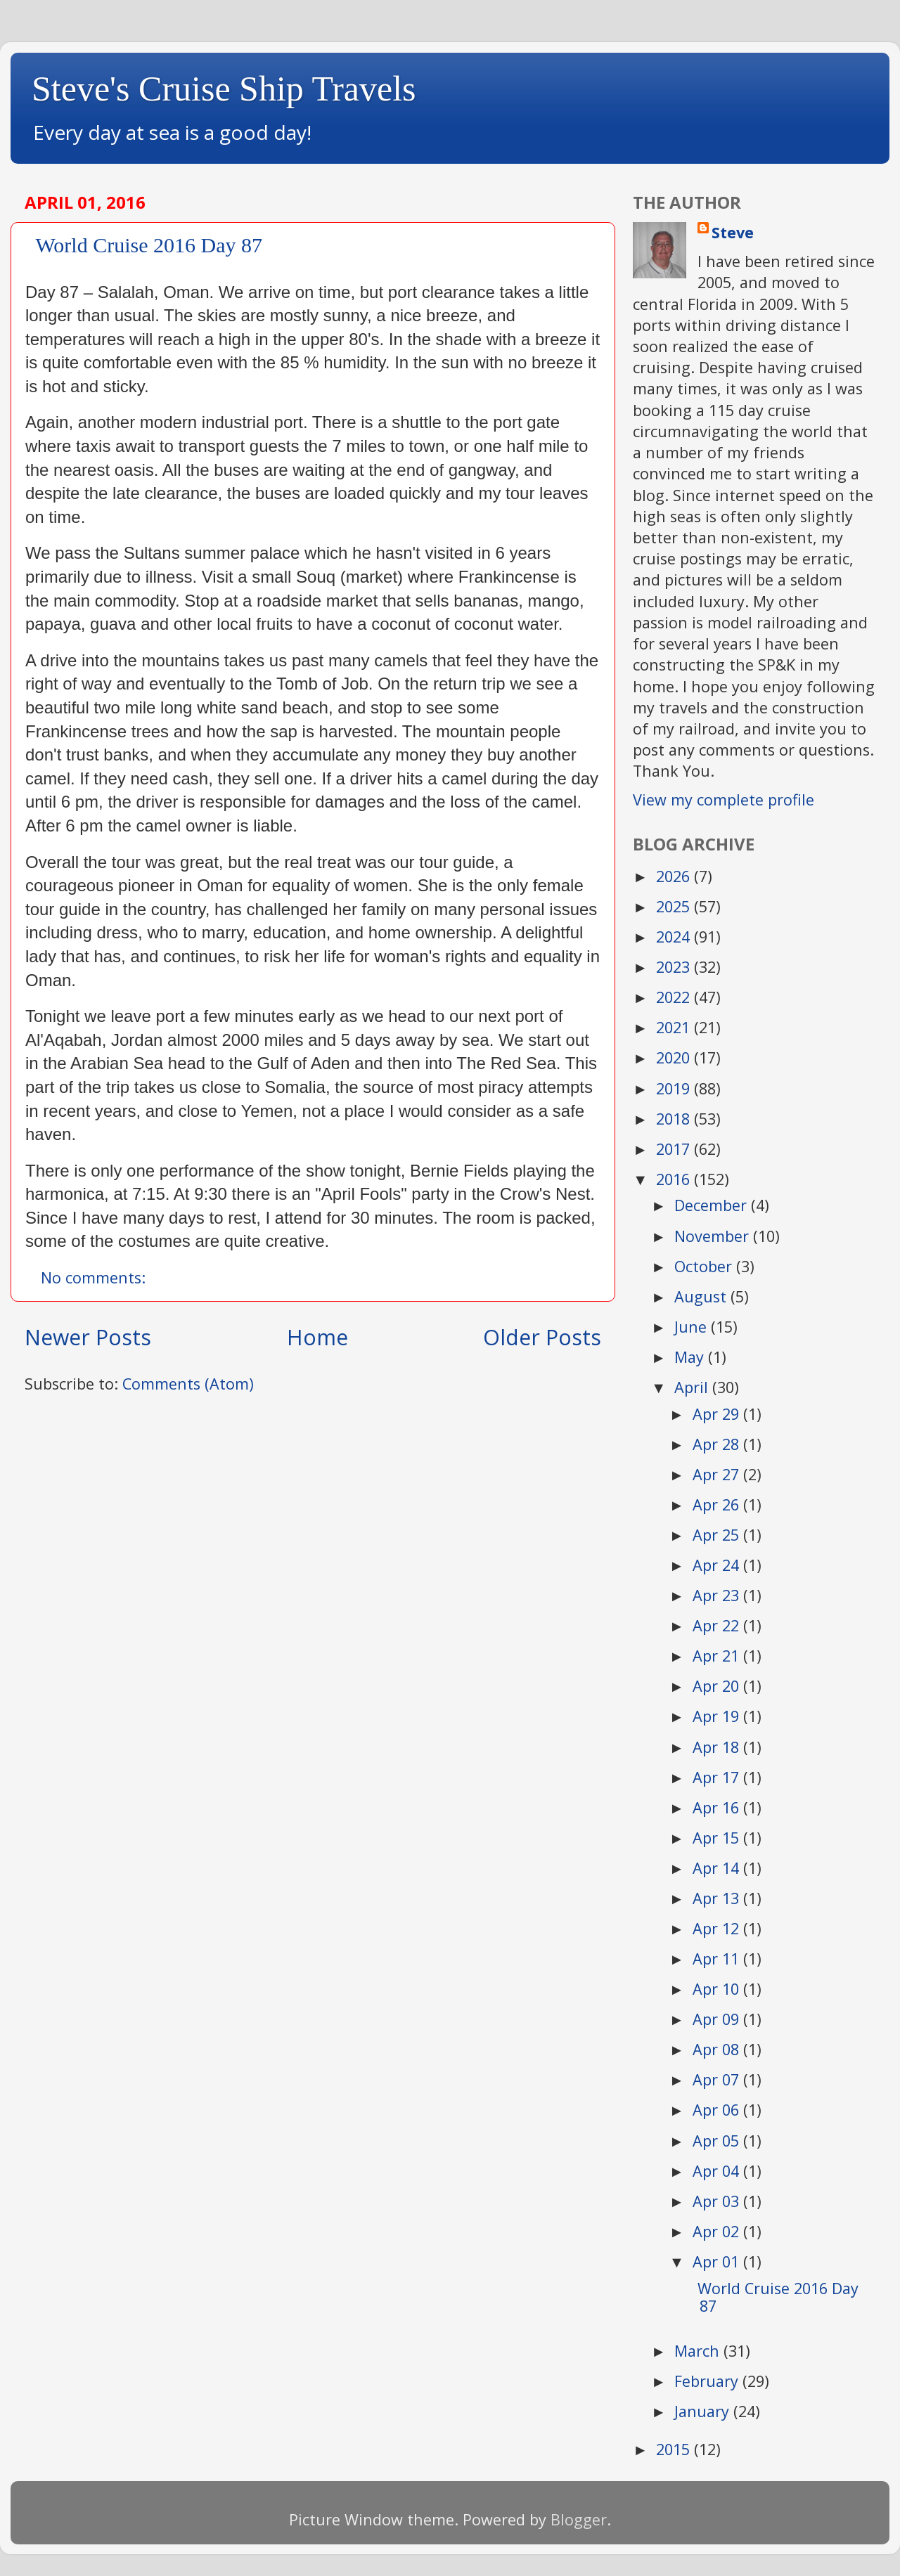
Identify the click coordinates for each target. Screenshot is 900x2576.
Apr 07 (718, 2079)
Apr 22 (718, 1625)
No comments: (95, 1277)
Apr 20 (718, 1686)
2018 (675, 1118)
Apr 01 (718, 2261)
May (691, 1357)
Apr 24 (718, 1565)
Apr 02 (718, 2231)
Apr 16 (718, 1807)
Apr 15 (718, 1837)
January (703, 2411)
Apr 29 (718, 1414)
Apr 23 (718, 1595)
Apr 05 (718, 2140)
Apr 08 (718, 2049)
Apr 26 (718, 1504)
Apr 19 (718, 1716)
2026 (675, 876)
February (708, 2381)
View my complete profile (723, 799)
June (692, 1326)
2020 (675, 1057)
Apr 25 (718, 1535)
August (702, 1296)
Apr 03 (718, 2201)
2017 (675, 1149)
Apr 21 (718, 1655)
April (693, 1387)
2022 (675, 997)
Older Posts (542, 1337)
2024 (675, 936)
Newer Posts (88, 1337)
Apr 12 (718, 1928)
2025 (675, 906)
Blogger (579, 2519)
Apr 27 (718, 1474)
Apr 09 (718, 2019)
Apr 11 (718, 1958)
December (712, 1205)
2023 (675, 967)
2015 (675, 2449)
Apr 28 (718, 1444)
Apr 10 (718, 1989)
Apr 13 (718, 1898)
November (713, 1236)
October (705, 1266)
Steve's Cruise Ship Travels (224, 88)
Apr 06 (718, 2109)
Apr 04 (718, 2171)
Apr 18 (718, 1747)
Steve (733, 232)
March (699, 2351)
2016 (675, 1179)
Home (317, 1337)
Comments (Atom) (188, 1383)
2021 (675, 1027)
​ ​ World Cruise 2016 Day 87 (143, 245)
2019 (675, 1088)
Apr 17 (718, 1777)
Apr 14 (718, 1868)
